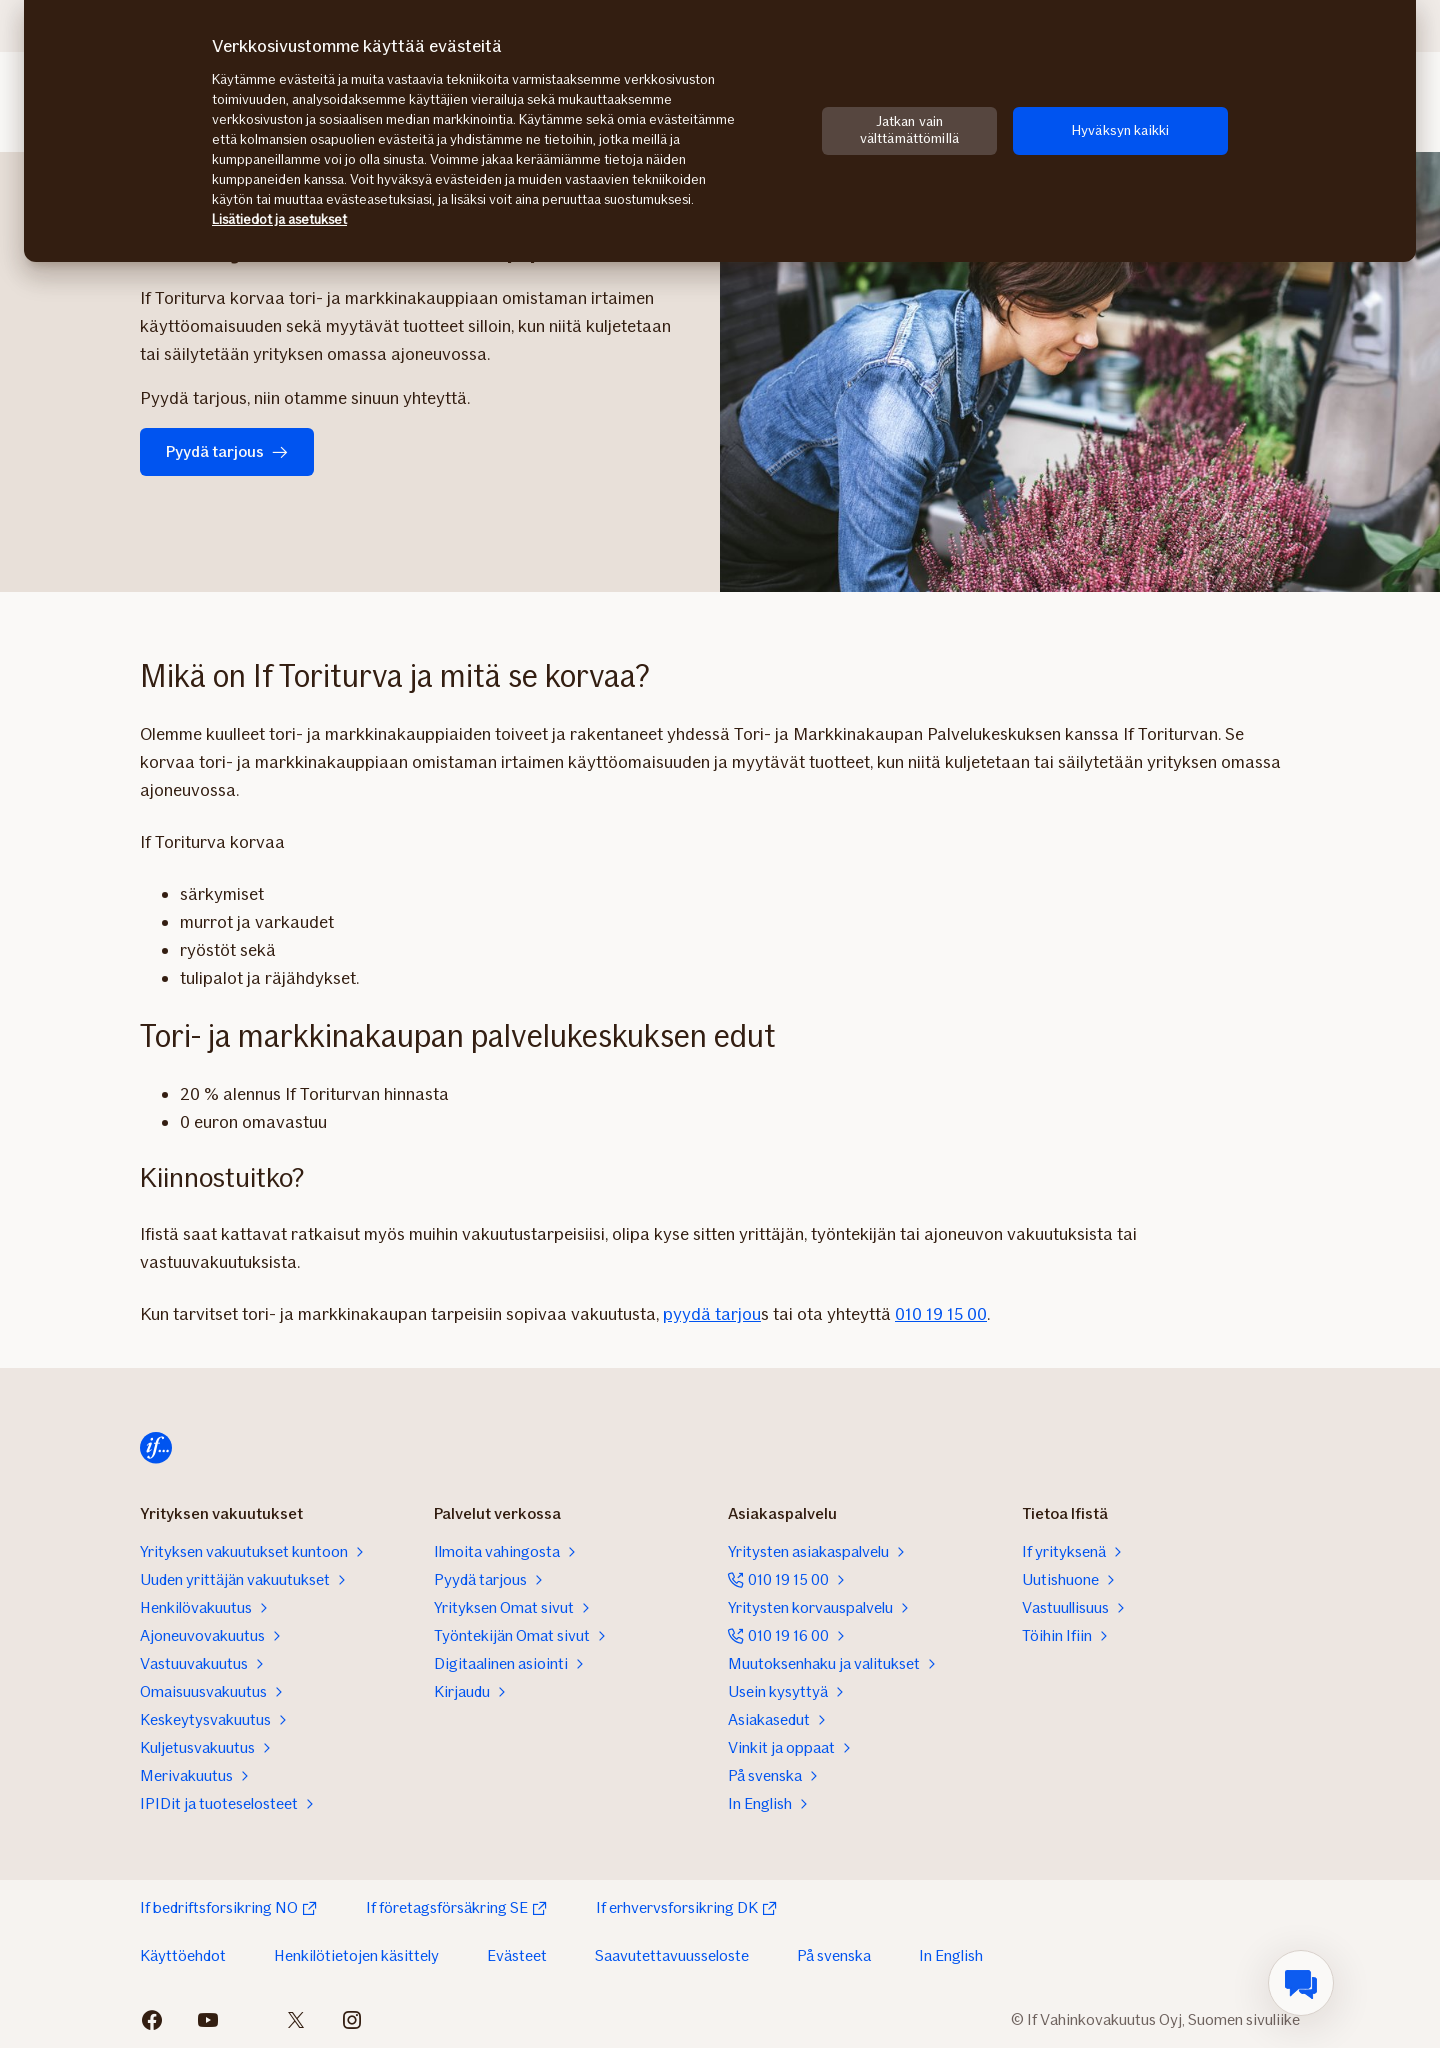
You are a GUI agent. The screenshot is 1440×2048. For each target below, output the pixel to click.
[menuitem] (1301, 1983)
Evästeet (517, 1955)
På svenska (834, 1955)
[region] (720, 131)
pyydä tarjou (712, 1314)
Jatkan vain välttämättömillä (909, 130)
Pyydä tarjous (227, 451)
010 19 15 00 (941, 1314)
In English (951, 1955)
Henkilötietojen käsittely (356, 1955)
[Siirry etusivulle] (156, 1448)
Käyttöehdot (183, 1955)
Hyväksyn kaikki (1120, 130)
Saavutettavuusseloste (672, 1955)
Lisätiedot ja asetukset (279, 219)
